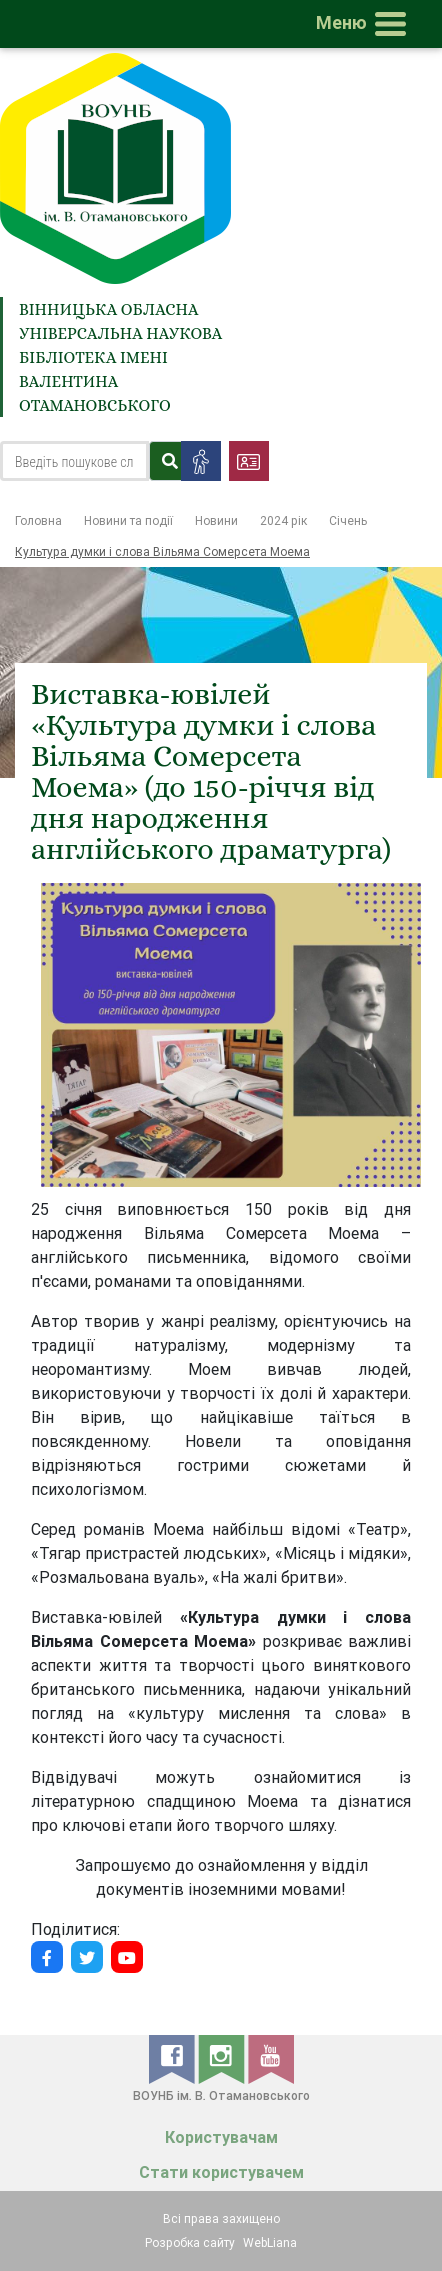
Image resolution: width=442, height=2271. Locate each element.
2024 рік (283, 520)
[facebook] (173, 2058)
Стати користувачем (221, 2172)
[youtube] (271, 2058)
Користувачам (221, 2137)
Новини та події (128, 520)
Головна (38, 520)
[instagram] (223, 2058)
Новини (216, 520)
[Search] (74, 461)
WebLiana (270, 2242)
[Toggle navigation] (365, 24)
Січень (348, 520)
